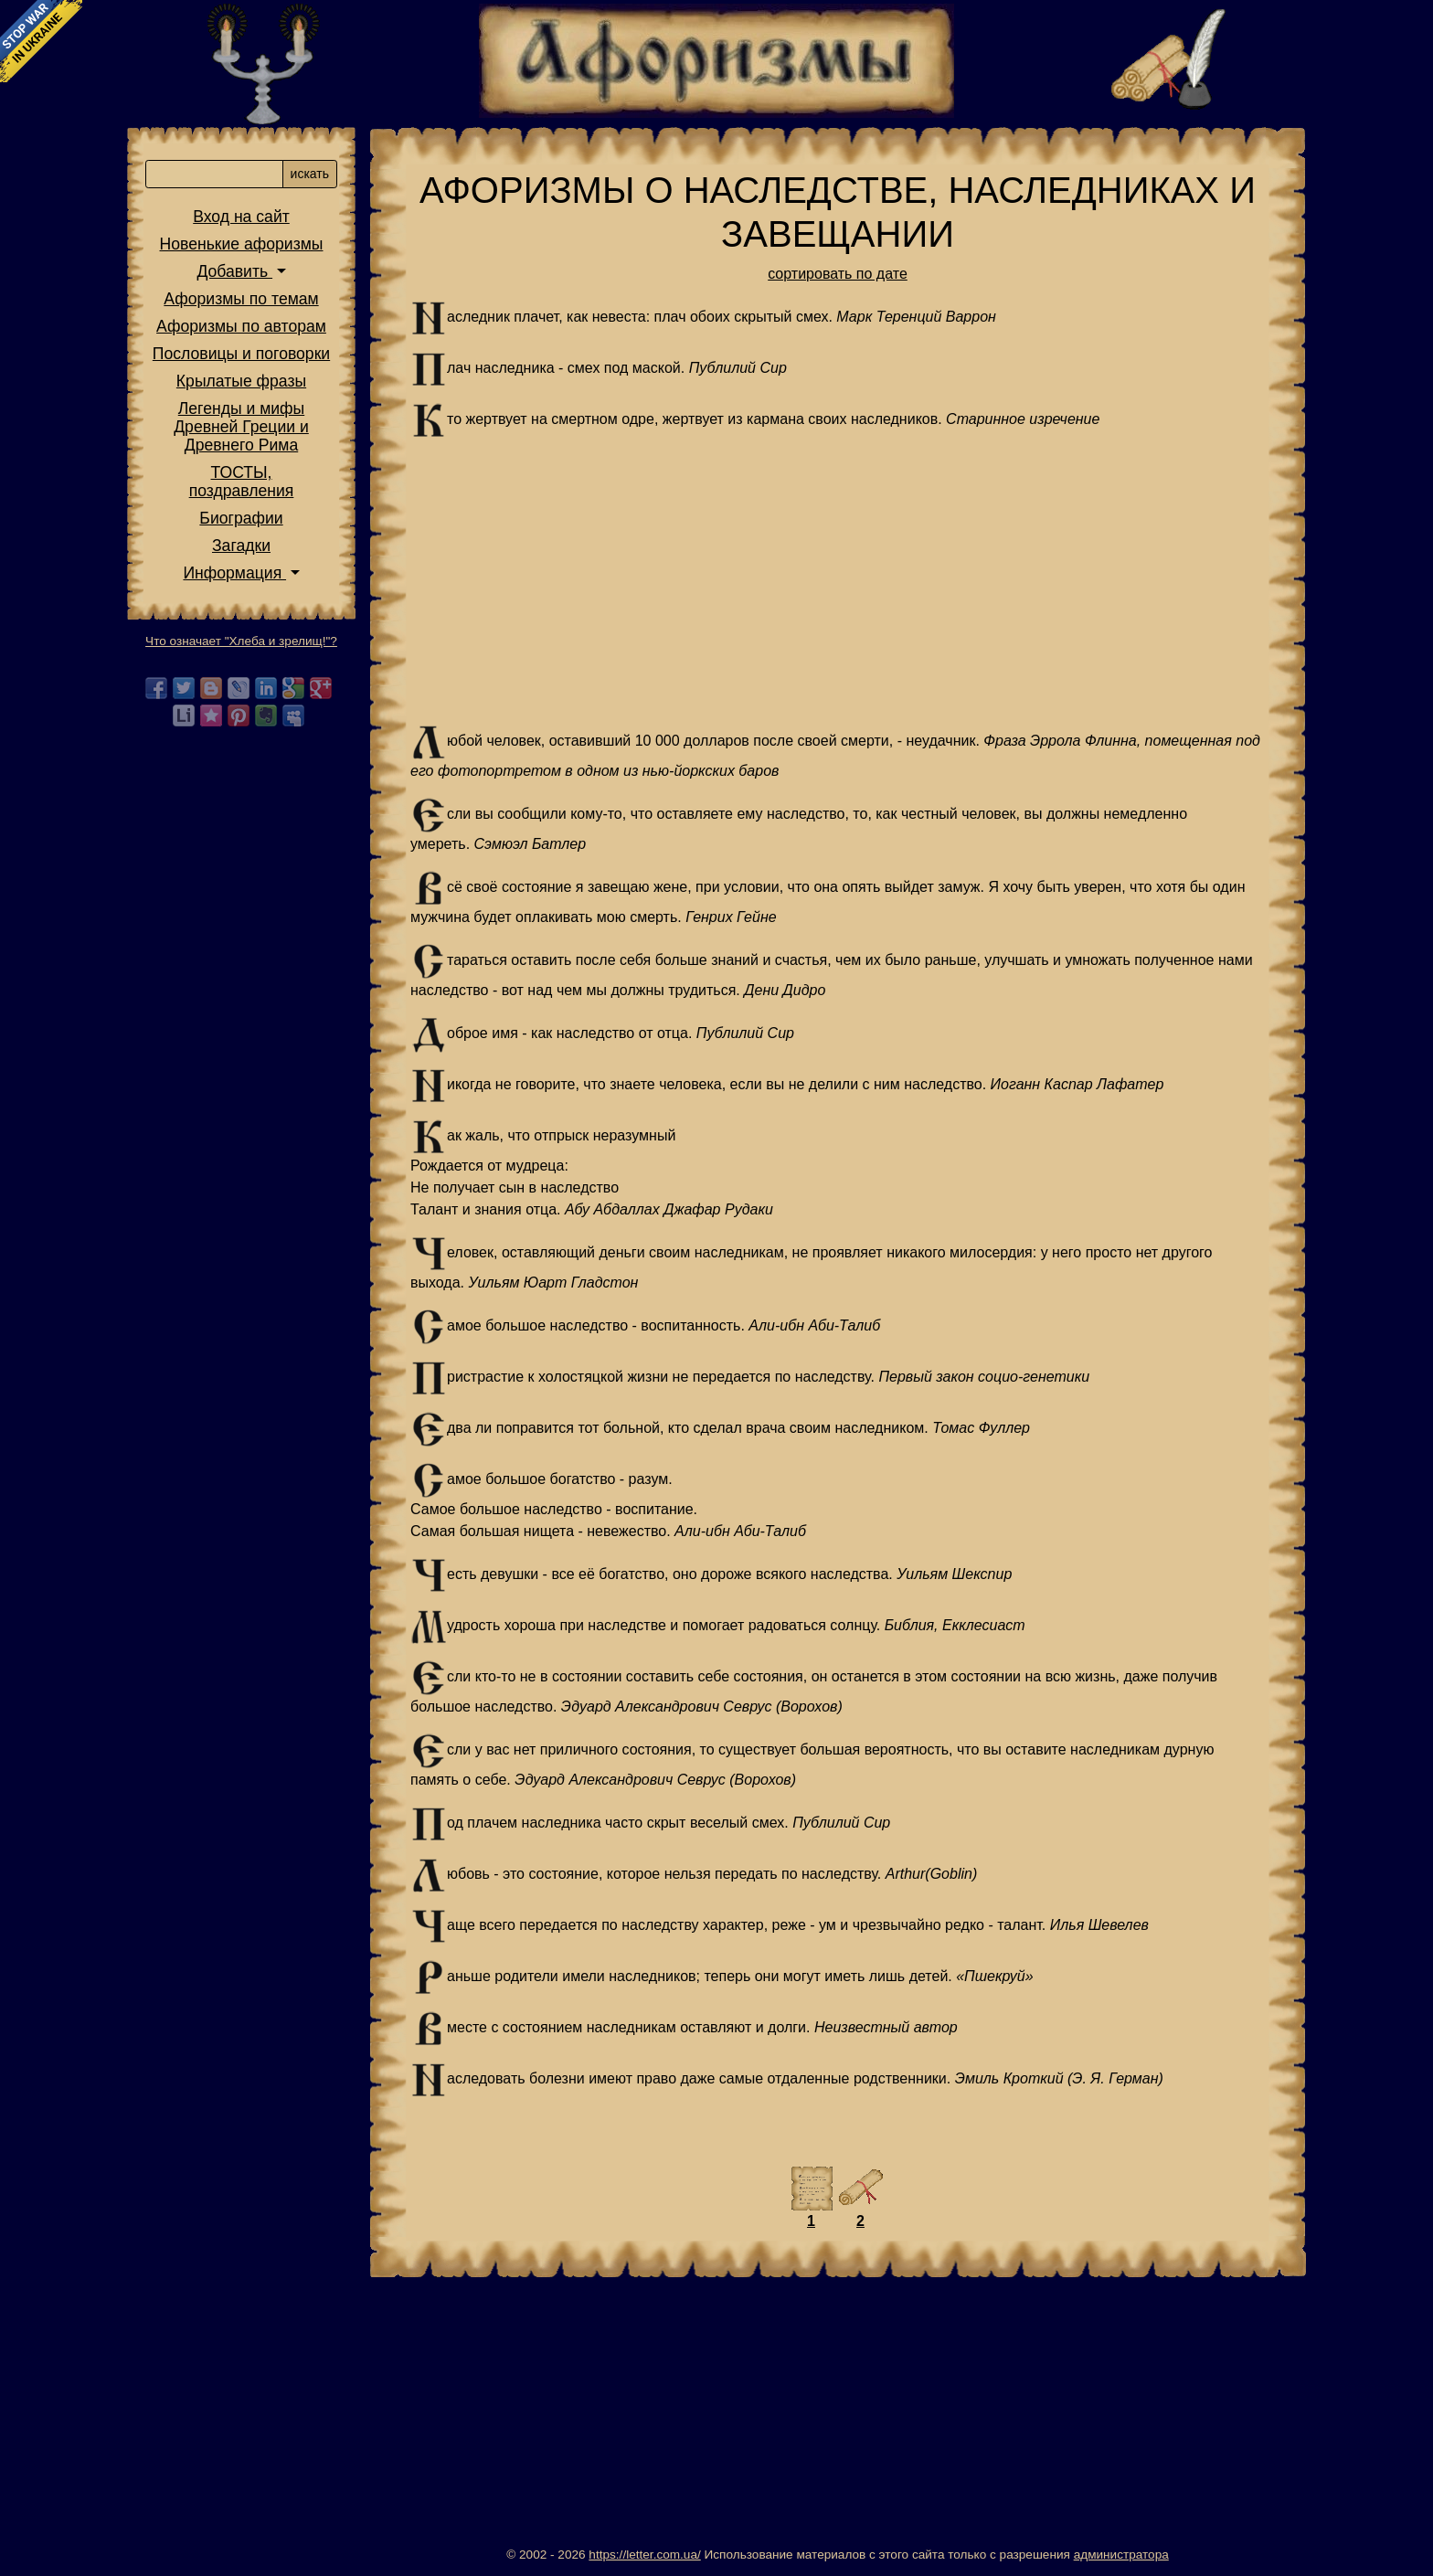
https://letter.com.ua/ (644, 2554)
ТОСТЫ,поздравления (241, 481)
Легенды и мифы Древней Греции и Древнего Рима (241, 426)
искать (310, 173)
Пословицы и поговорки (241, 354)
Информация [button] (234, 573)
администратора (1121, 2554)
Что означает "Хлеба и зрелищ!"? (241, 641)
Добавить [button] (234, 271)
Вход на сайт (241, 216)
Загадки (241, 545)
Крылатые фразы (241, 381)
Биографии (240, 518)
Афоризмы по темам (241, 299)
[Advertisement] (837, 581)
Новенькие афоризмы (242, 244)
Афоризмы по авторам (241, 326)
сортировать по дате (838, 273)
